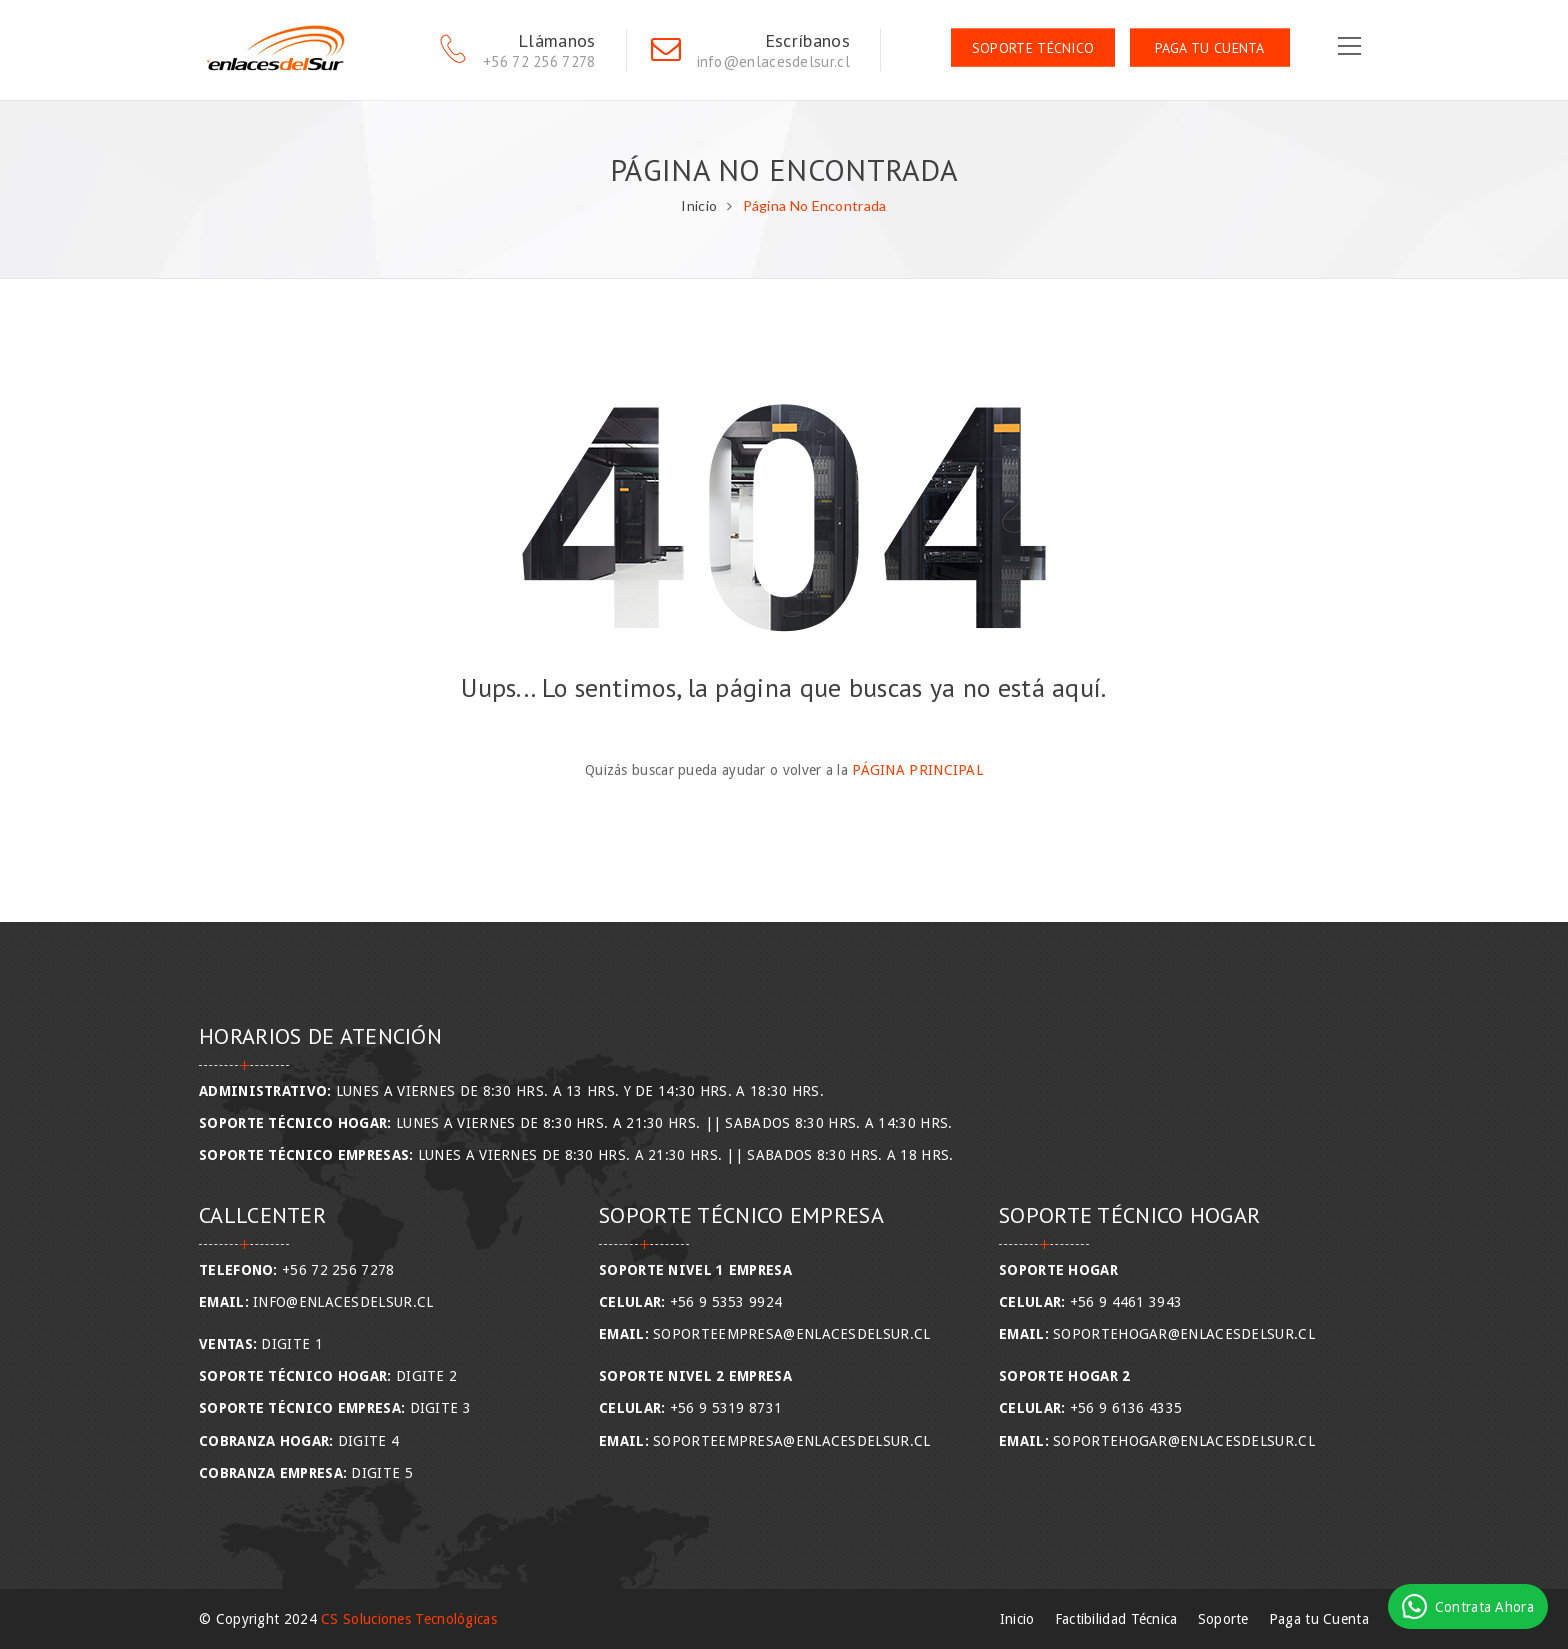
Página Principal (917, 770)
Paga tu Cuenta (1210, 48)
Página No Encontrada (815, 205)
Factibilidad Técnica (1116, 1619)
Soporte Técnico (1033, 48)
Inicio (699, 205)
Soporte (1223, 1619)
